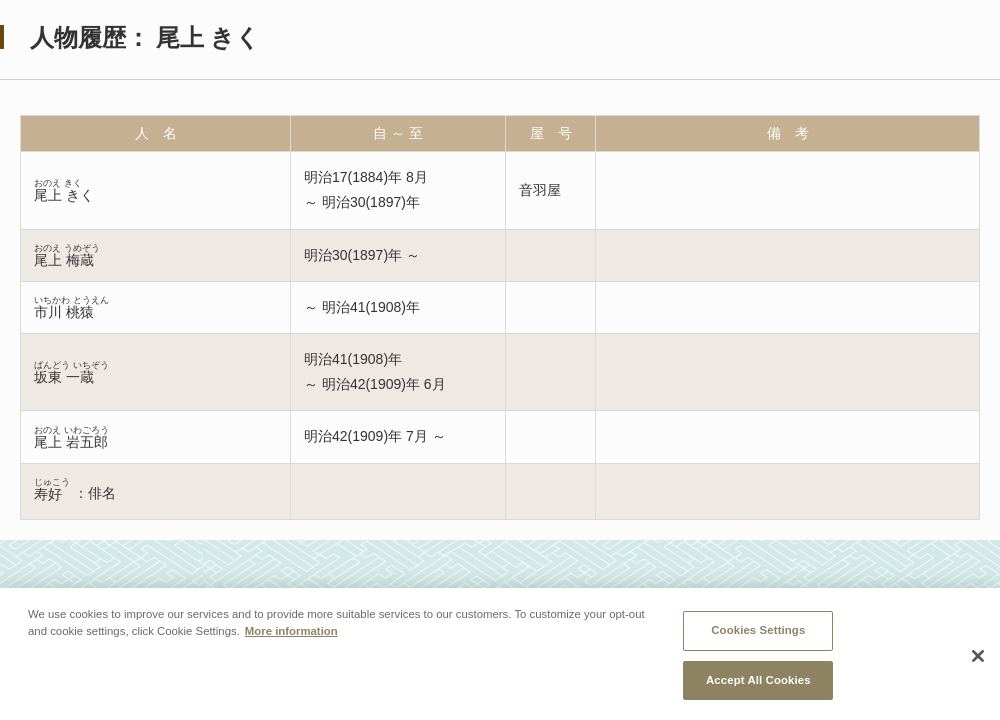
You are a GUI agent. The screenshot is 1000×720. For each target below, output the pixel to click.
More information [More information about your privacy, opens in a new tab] (291, 633)
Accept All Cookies (758, 682)
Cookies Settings (758, 632)
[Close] (978, 658)
